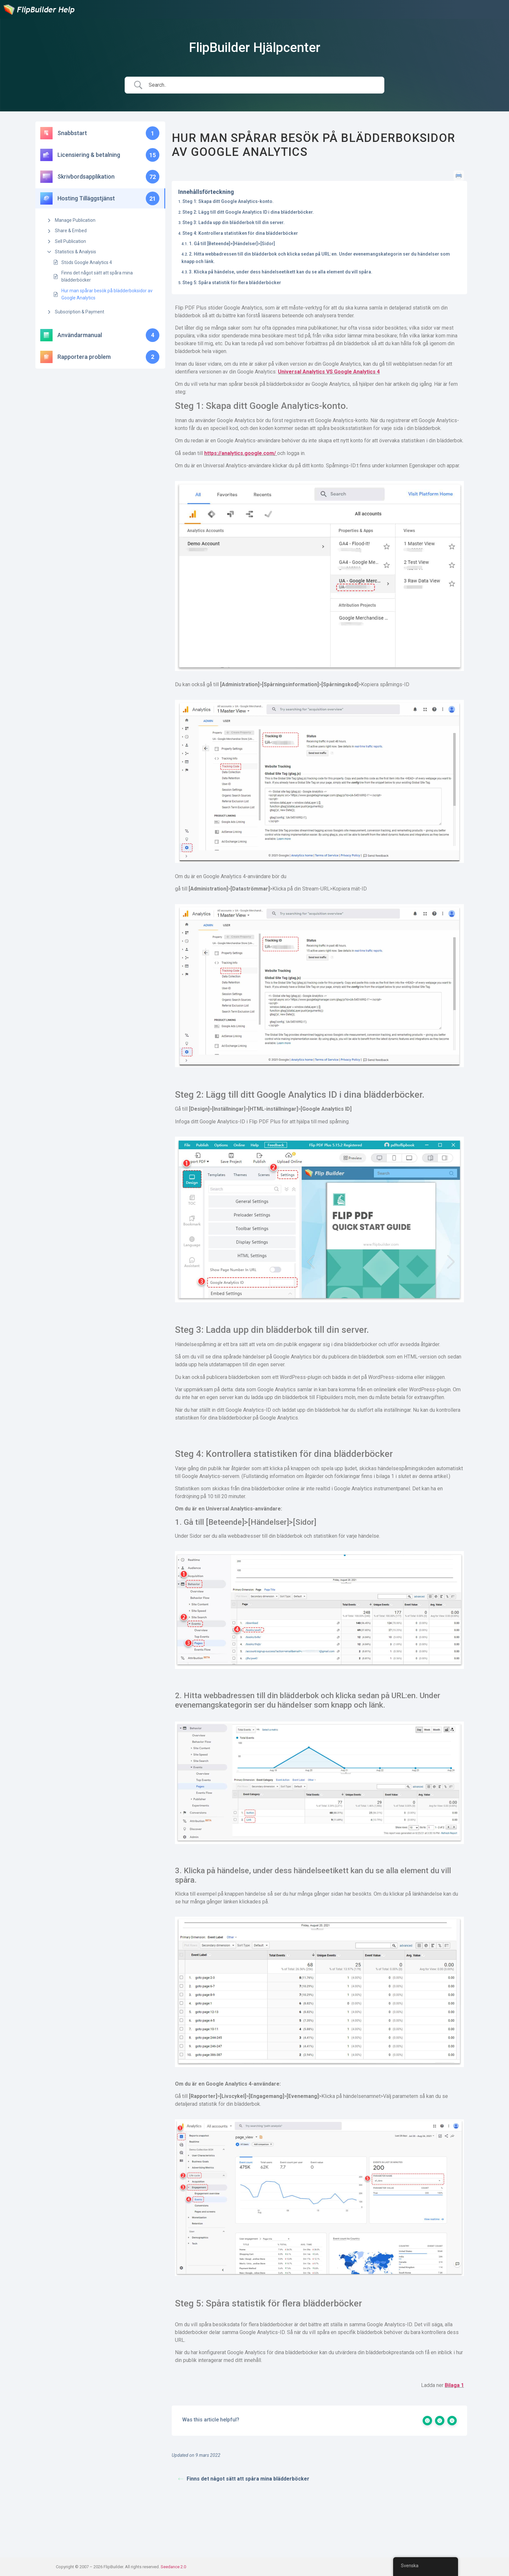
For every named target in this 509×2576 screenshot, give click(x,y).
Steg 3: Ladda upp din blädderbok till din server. (233, 222)
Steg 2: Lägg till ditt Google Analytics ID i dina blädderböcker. (248, 212)
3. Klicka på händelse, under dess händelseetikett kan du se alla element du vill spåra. (280, 271)
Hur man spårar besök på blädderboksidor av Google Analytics (107, 294)
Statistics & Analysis (75, 251)
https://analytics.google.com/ (240, 453)
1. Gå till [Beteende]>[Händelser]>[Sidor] (232, 243)
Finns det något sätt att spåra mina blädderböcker (97, 276)
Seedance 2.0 (173, 2566)
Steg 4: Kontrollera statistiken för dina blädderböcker (240, 233)
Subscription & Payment (79, 311)
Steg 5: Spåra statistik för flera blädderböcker (231, 282)
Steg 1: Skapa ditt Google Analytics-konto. (228, 201)
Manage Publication (75, 220)
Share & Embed (71, 230)
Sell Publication (70, 241)
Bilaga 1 (454, 2385)
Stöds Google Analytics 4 (86, 262)
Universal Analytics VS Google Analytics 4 (329, 372)
